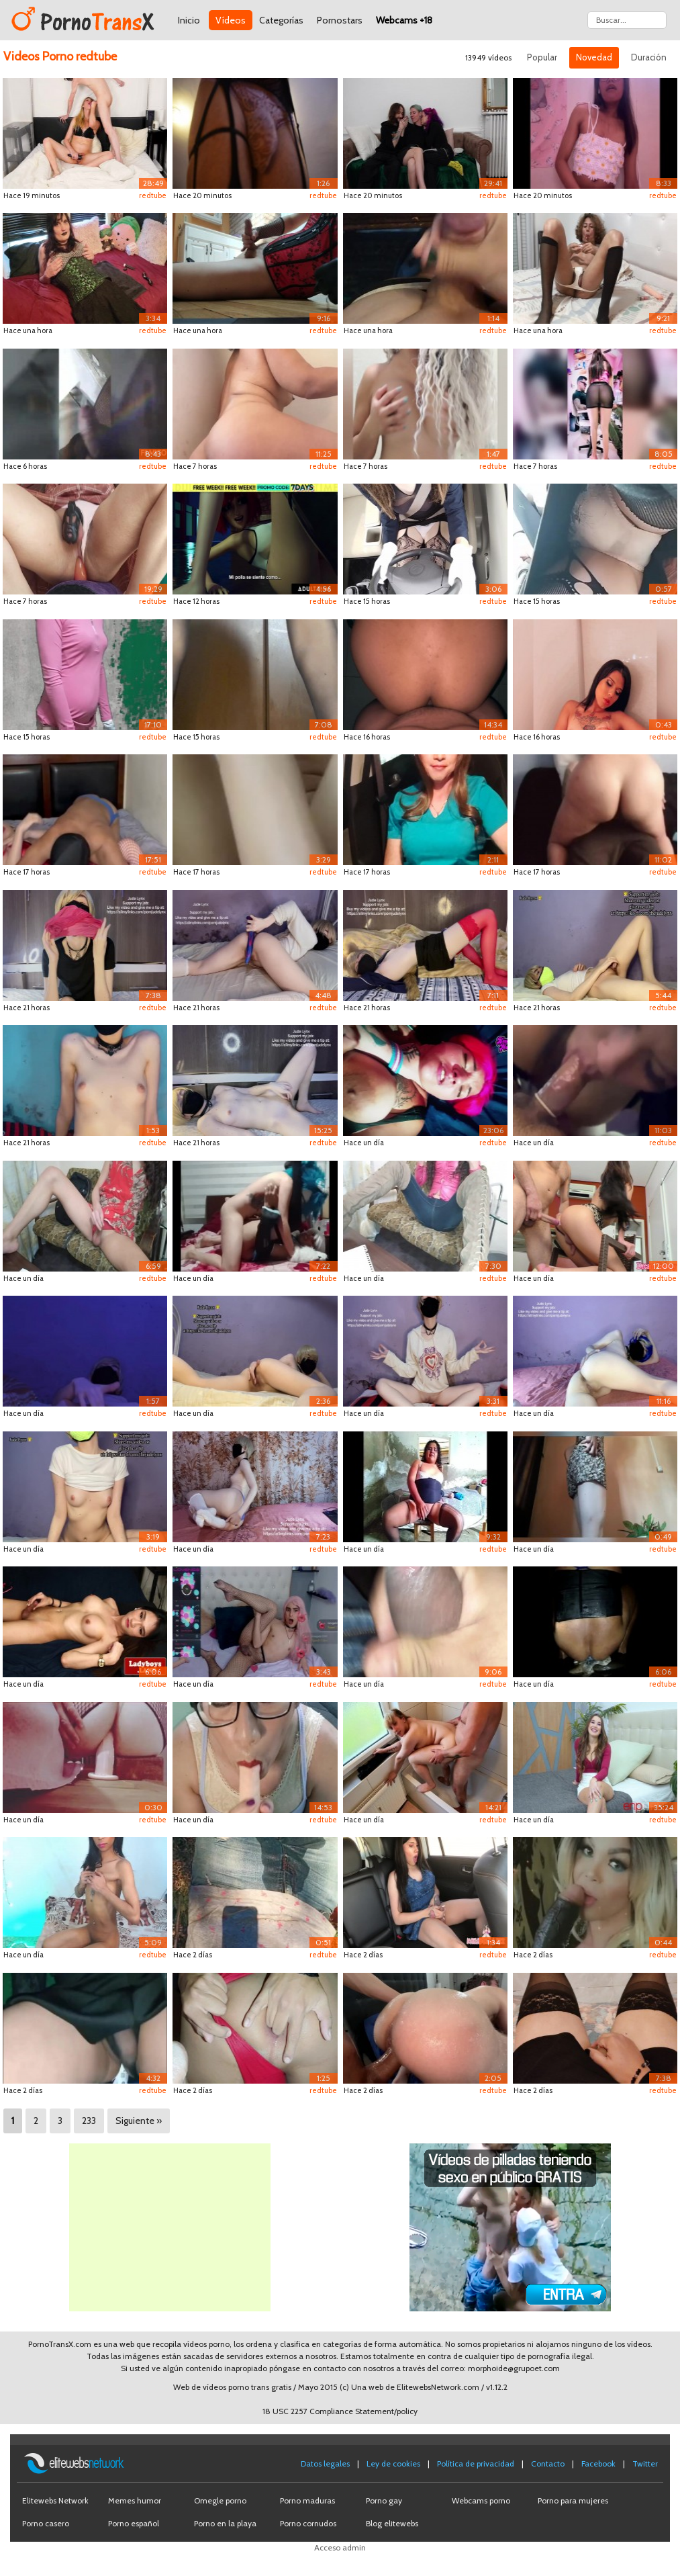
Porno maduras (307, 2500)
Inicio (189, 20)
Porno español (133, 2523)
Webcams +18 (404, 20)
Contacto (548, 2463)
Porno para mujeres (573, 2500)
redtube (152, 195)
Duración (649, 57)
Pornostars (339, 20)
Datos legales (325, 2463)
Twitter (645, 2463)
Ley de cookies (393, 2463)
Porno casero (45, 2523)
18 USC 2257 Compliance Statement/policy (340, 2411)
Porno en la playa (225, 2523)
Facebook (598, 2463)
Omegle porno (220, 2500)
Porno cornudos (308, 2523)
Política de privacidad (475, 2463)
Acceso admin (340, 2547)
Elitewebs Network (55, 2500)
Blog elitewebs (392, 2523)
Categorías (281, 20)
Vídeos (230, 20)
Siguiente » (138, 2121)
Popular (542, 57)
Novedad (594, 57)
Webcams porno (481, 2500)
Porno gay (384, 2500)
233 (89, 2121)
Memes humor (134, 2500)
